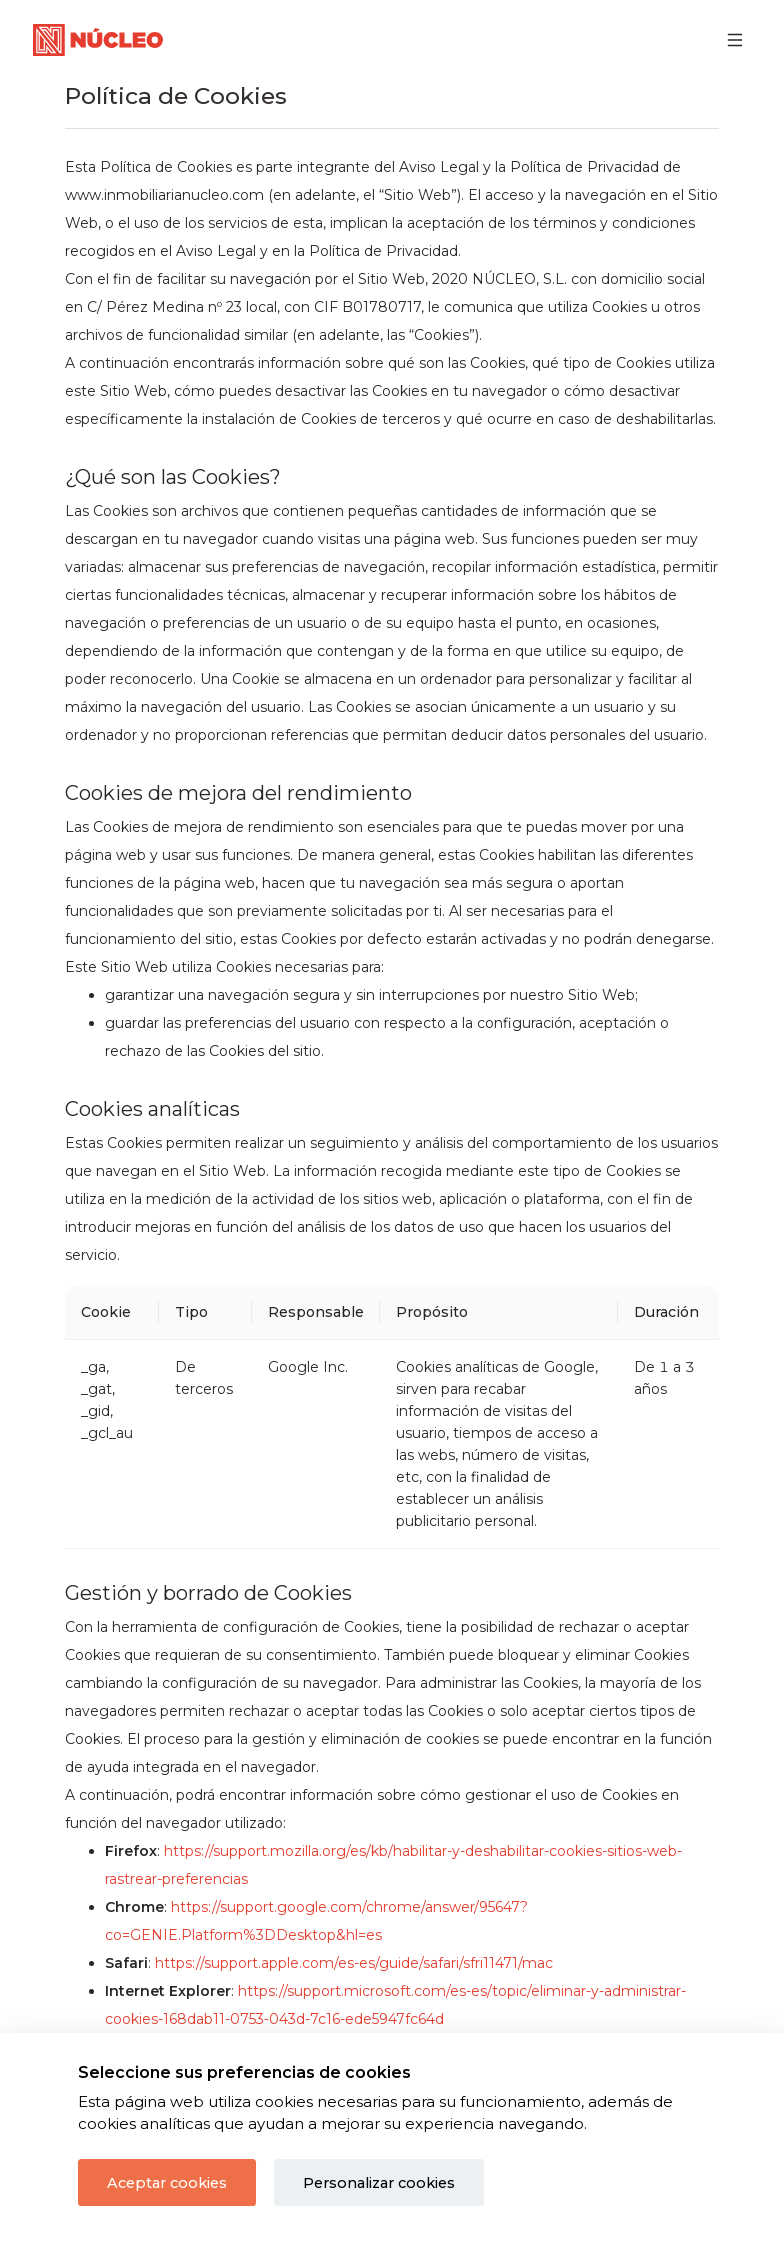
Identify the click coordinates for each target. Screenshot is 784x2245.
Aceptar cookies (167, 2183)
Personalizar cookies (379, 2183)
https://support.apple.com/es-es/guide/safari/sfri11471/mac (354, 1963)
